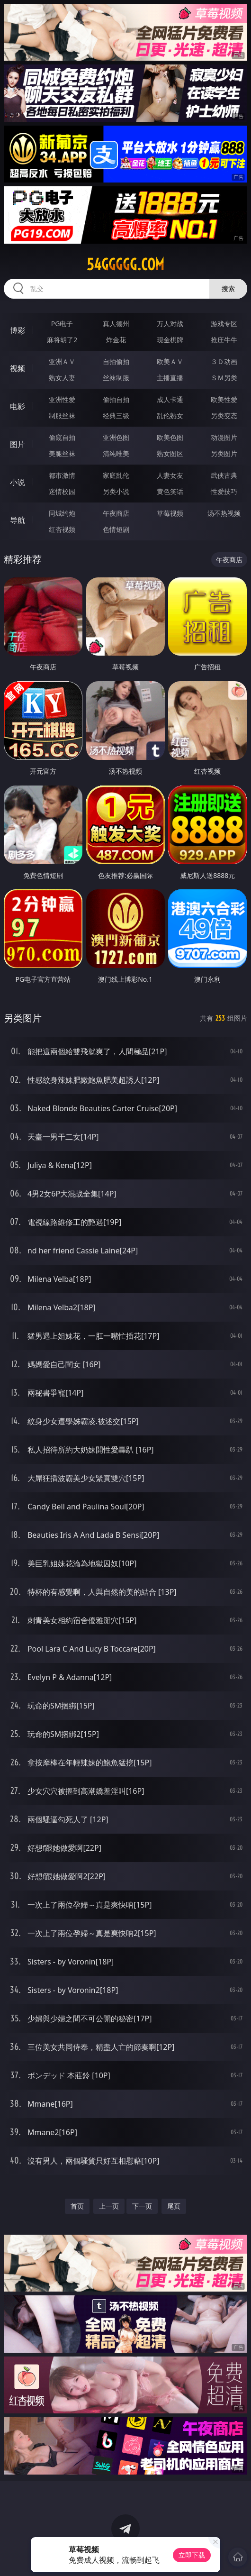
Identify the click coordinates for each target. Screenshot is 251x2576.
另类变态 (224, 415)
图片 (17, 444)
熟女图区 (170, 453)
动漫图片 (224, 437)
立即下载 (192, 2554)
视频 (17, 368)
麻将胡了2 (62, 339)
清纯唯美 (116, 453)
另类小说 (116, 491)
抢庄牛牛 (224, 339)
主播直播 (170, 377)
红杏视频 (62, 529)
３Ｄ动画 (224, 361)
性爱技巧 (224, 491)
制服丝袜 (62, 415)
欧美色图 (170, 437)
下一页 (142, 2206)
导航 (17, 520)
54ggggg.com (125, 264)
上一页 (109, 2206)
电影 (17, 406)
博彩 (17, 330)
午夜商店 (116, 513)
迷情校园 (62, 491)
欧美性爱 (224, 399)
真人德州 (116, 323)
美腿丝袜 (62, 453)
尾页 (173, 2206)
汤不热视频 (224, 513)
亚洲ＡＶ (62, 361)
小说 (17, 482)
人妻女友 (170, 475)
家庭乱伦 (116, 475)
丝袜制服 (116, 377)
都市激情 (62, 475)
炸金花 (116, 339)
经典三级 (116, 415)
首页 (77, 2206)
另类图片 (224, 453)
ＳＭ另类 (224, 377)
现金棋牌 (170, 339)
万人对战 (170, 323)
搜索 (228, 288)
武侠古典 (224, 475)
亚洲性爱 (62, 399)
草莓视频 (170, 513)
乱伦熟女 (170, 415)
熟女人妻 (62, 377)
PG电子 (62, 323)
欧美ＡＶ (170, 361)
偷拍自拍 (116, 399)
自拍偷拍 (116, 361)
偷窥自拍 (62, 437)
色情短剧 (116, 529)
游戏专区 (224, 323)
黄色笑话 (170, 491)
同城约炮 (62, 513)
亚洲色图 (116, 437)
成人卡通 (170, 399)
